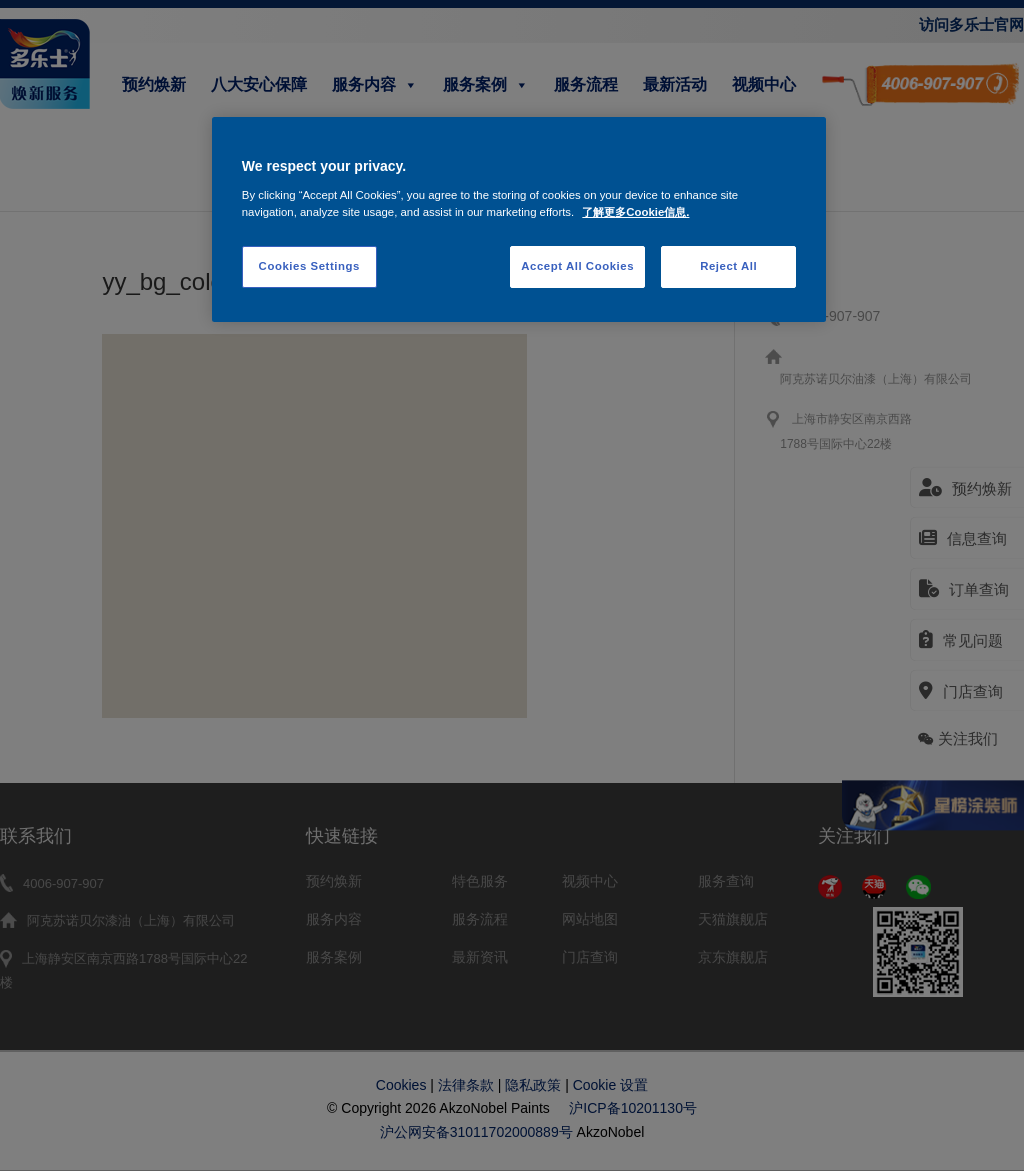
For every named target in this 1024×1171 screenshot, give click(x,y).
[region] (519, 219)
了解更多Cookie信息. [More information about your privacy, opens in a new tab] (635, 212)
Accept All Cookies (577, 266)
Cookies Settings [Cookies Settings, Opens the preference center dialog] (309, 266)
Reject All (728, 266)
